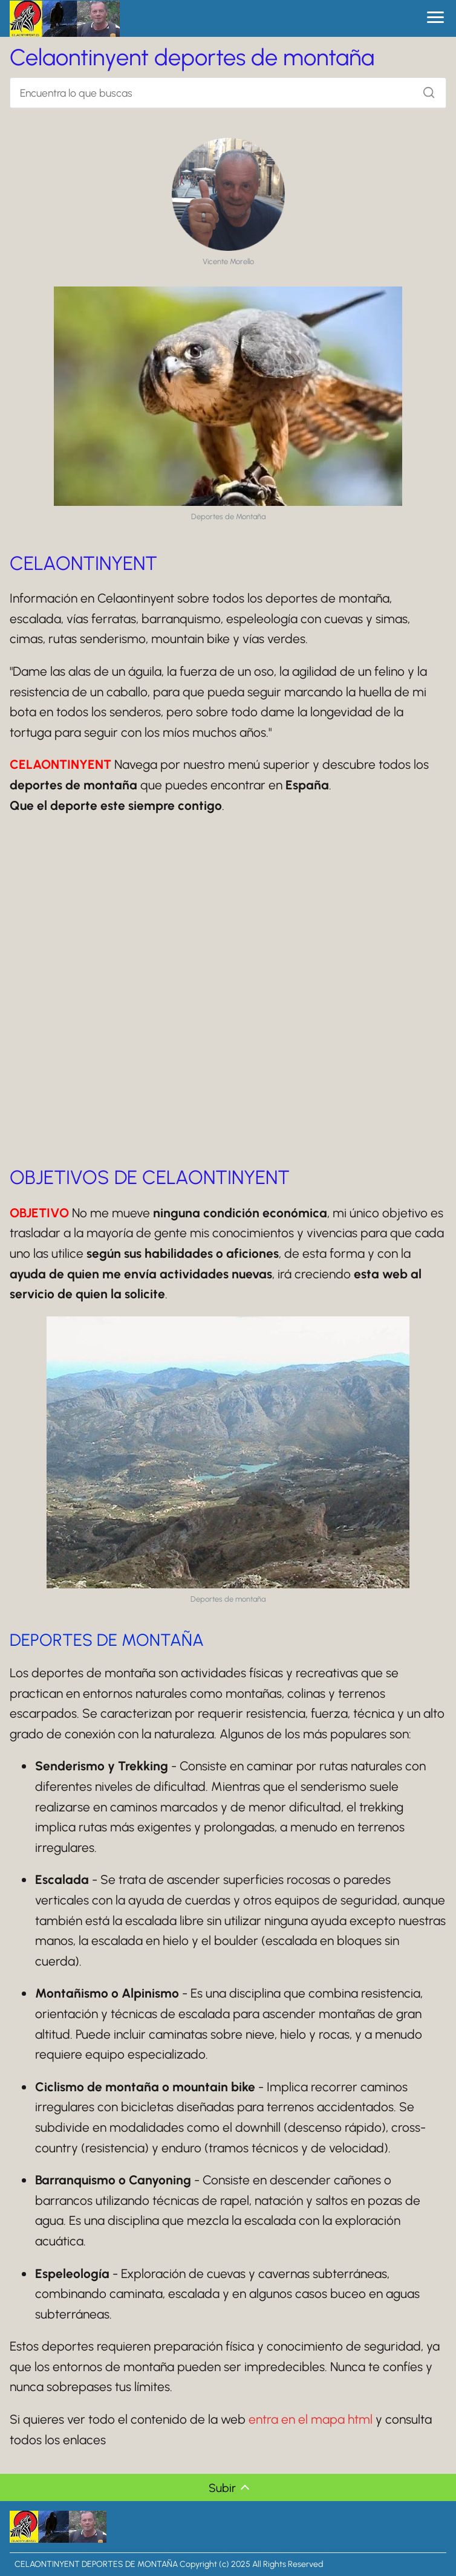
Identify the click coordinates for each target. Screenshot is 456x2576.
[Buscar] (424, 89)
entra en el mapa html (311, 2419)
